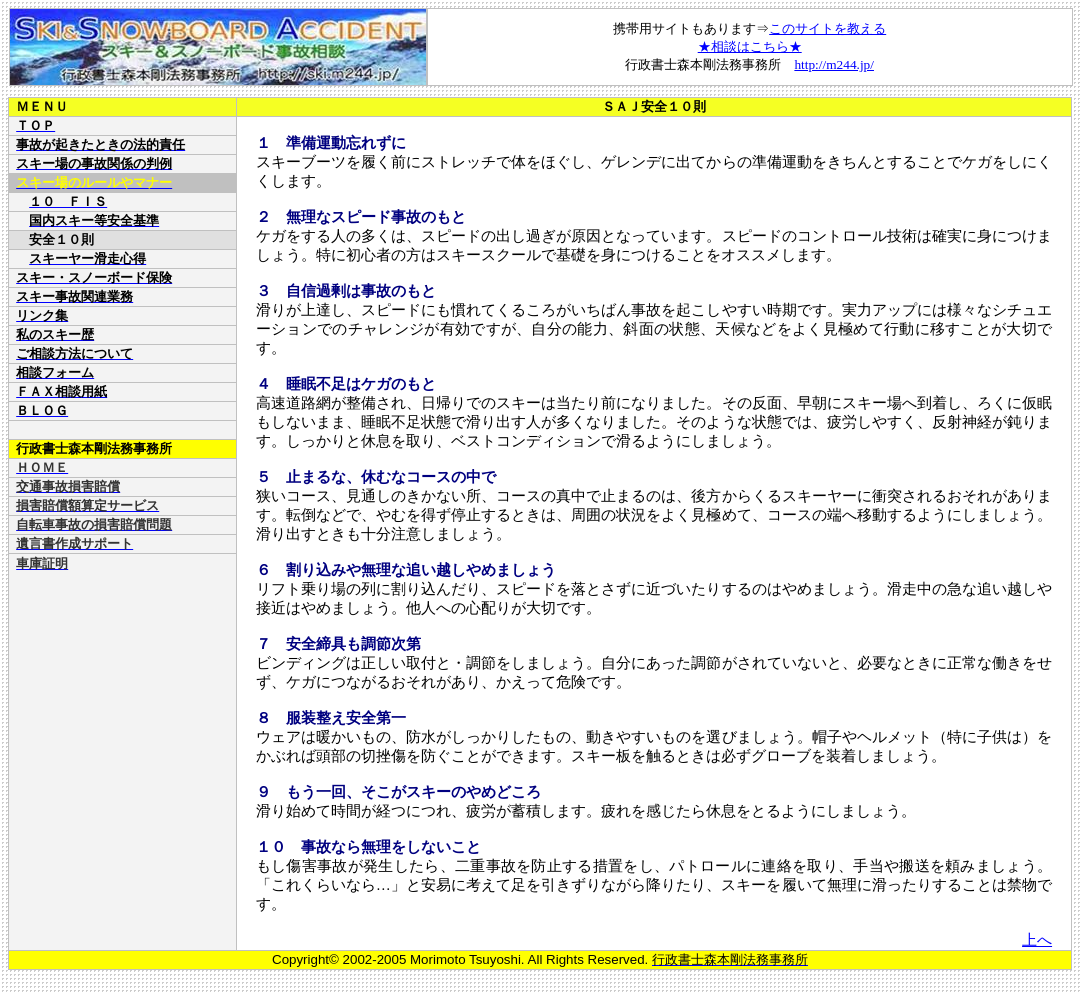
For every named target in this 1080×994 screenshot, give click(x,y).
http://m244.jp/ (834, 64)
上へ (1037, 940)
